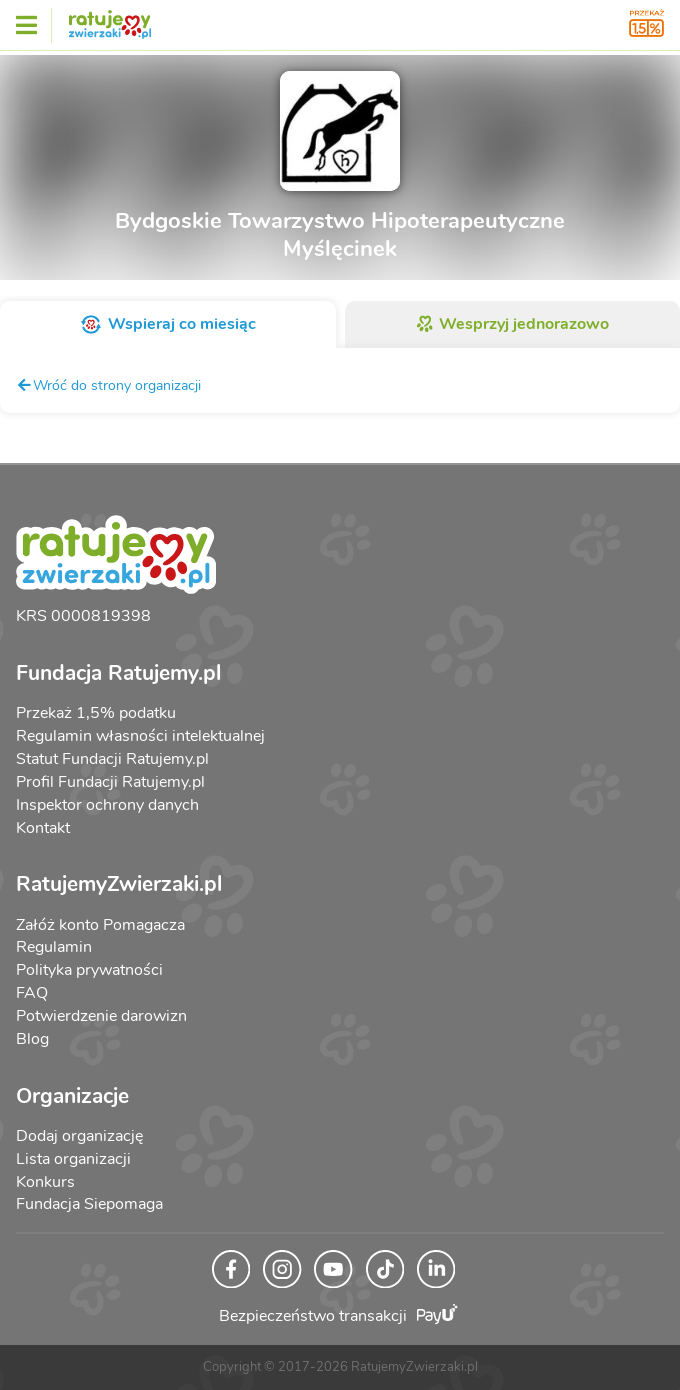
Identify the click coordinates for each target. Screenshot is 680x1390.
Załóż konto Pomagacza (100, 925)
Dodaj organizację (79, 1136)
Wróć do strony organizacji (108, 385)
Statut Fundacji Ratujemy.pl (112, 759)
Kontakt (43, 828)
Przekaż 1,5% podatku (96, 713)
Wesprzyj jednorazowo (512, 324)
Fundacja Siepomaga (89, 1204)
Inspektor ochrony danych (107, 805)
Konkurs (45, 1182)
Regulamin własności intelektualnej (140, 736)
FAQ (32, 993)
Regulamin (54, 947)
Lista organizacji (73, 1159)
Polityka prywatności (89, 970)
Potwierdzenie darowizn (101, 1016)
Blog (32, 1039)
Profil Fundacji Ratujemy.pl (110, 782)
